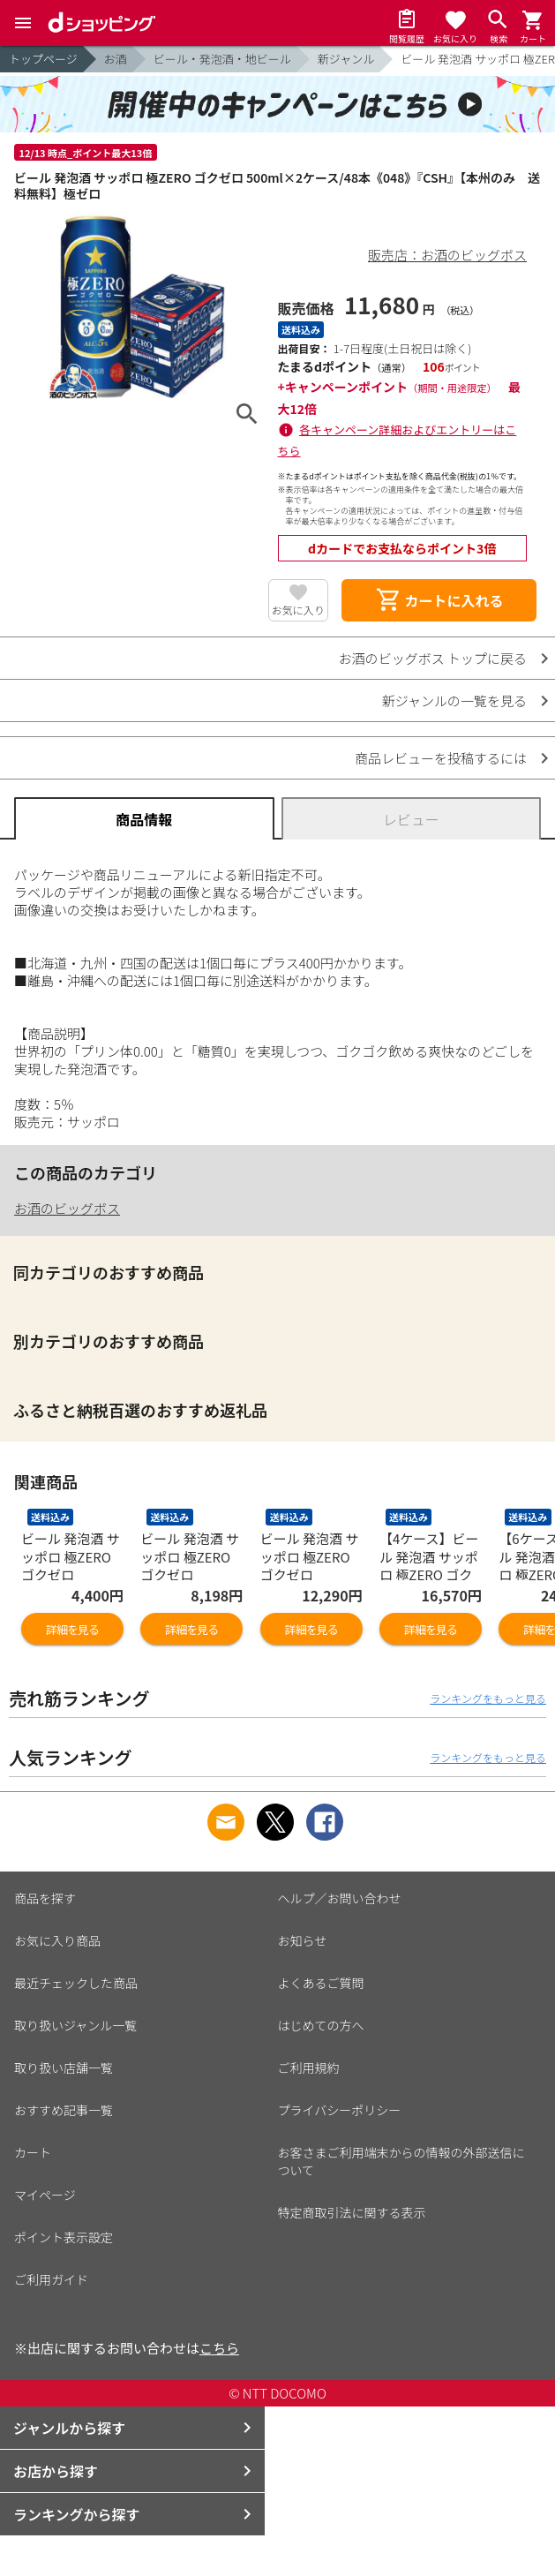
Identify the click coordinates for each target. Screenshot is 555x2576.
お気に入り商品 (57, 1940)
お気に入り (298, 609)
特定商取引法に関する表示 (352, 2212)
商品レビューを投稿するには (441, 758)
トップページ (43, 58)
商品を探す (45, 1898)
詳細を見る (72, 1629)
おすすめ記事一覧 (63, 2110)
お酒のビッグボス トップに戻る (433, 658)
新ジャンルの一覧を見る (454, 700)
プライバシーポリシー (339, 2110)
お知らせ (302, 1940)
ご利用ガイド (51, 2279)
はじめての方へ (321, 2025)
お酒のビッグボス (67, 1208)
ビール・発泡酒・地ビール (222, 58)
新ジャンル (346, 58)
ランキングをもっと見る (488, 1698)
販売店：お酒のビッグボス (447, 254)
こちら (219, 2348)
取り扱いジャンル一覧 (75, 2025)
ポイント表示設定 (63, 2237)
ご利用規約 (309, 2067)
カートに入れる (439, 600)
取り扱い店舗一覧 (63, 2067)
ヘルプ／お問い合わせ (339, 1898)
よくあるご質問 (321, 1983)
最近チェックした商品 (76, 1983)
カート (32, 2152)
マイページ (45, 2194)
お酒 (115, 58)
